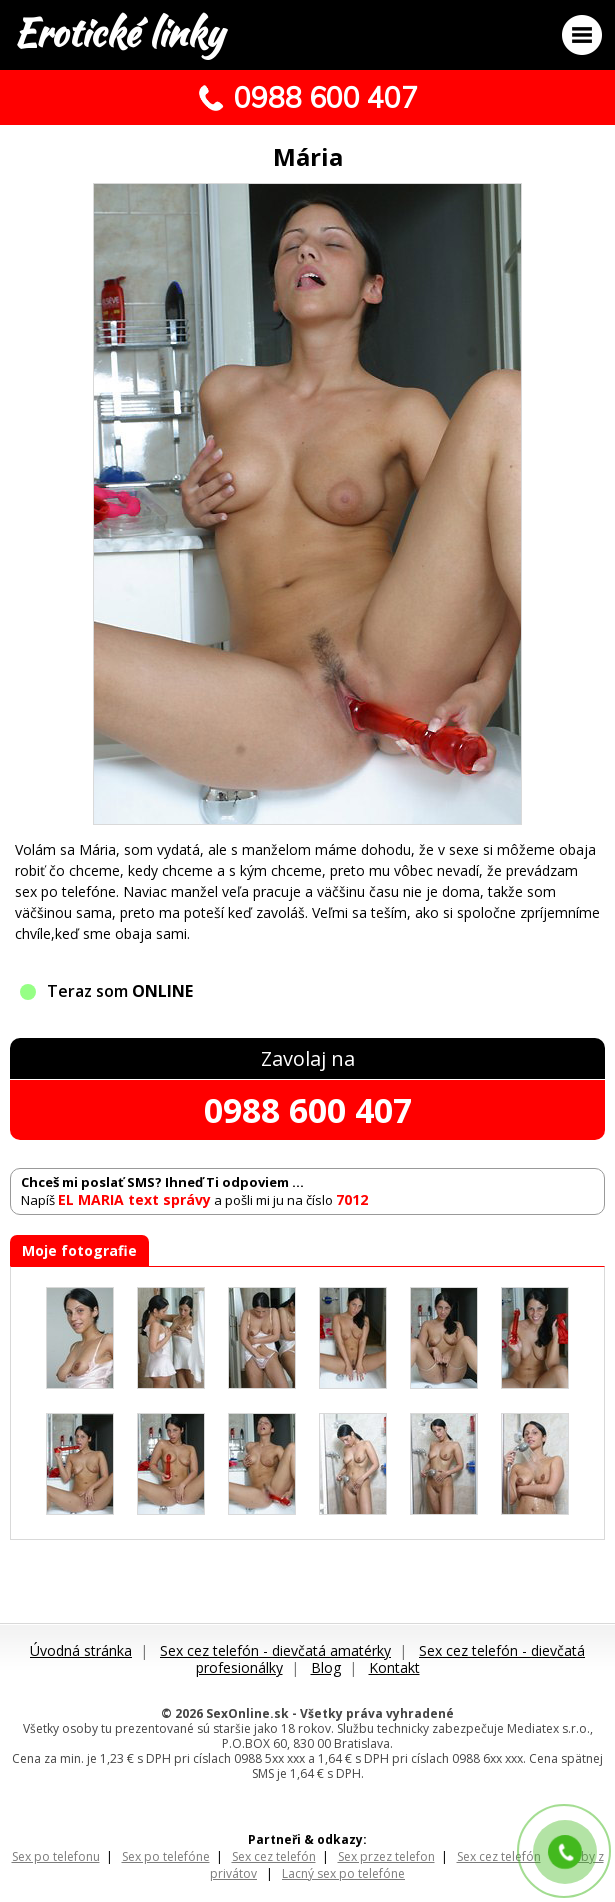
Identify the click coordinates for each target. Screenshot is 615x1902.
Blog (326, 1667)
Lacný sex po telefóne (343, 1873)
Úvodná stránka (81, 1650)
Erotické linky (118, 33)
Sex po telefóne (166, 1856)
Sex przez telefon (386, 1856)
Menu (582, 35)
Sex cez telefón (274, 1856)
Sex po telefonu (56, 1856)
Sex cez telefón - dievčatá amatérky (275, 1650)
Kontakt (394, 1667)
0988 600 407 (308, 1110)
